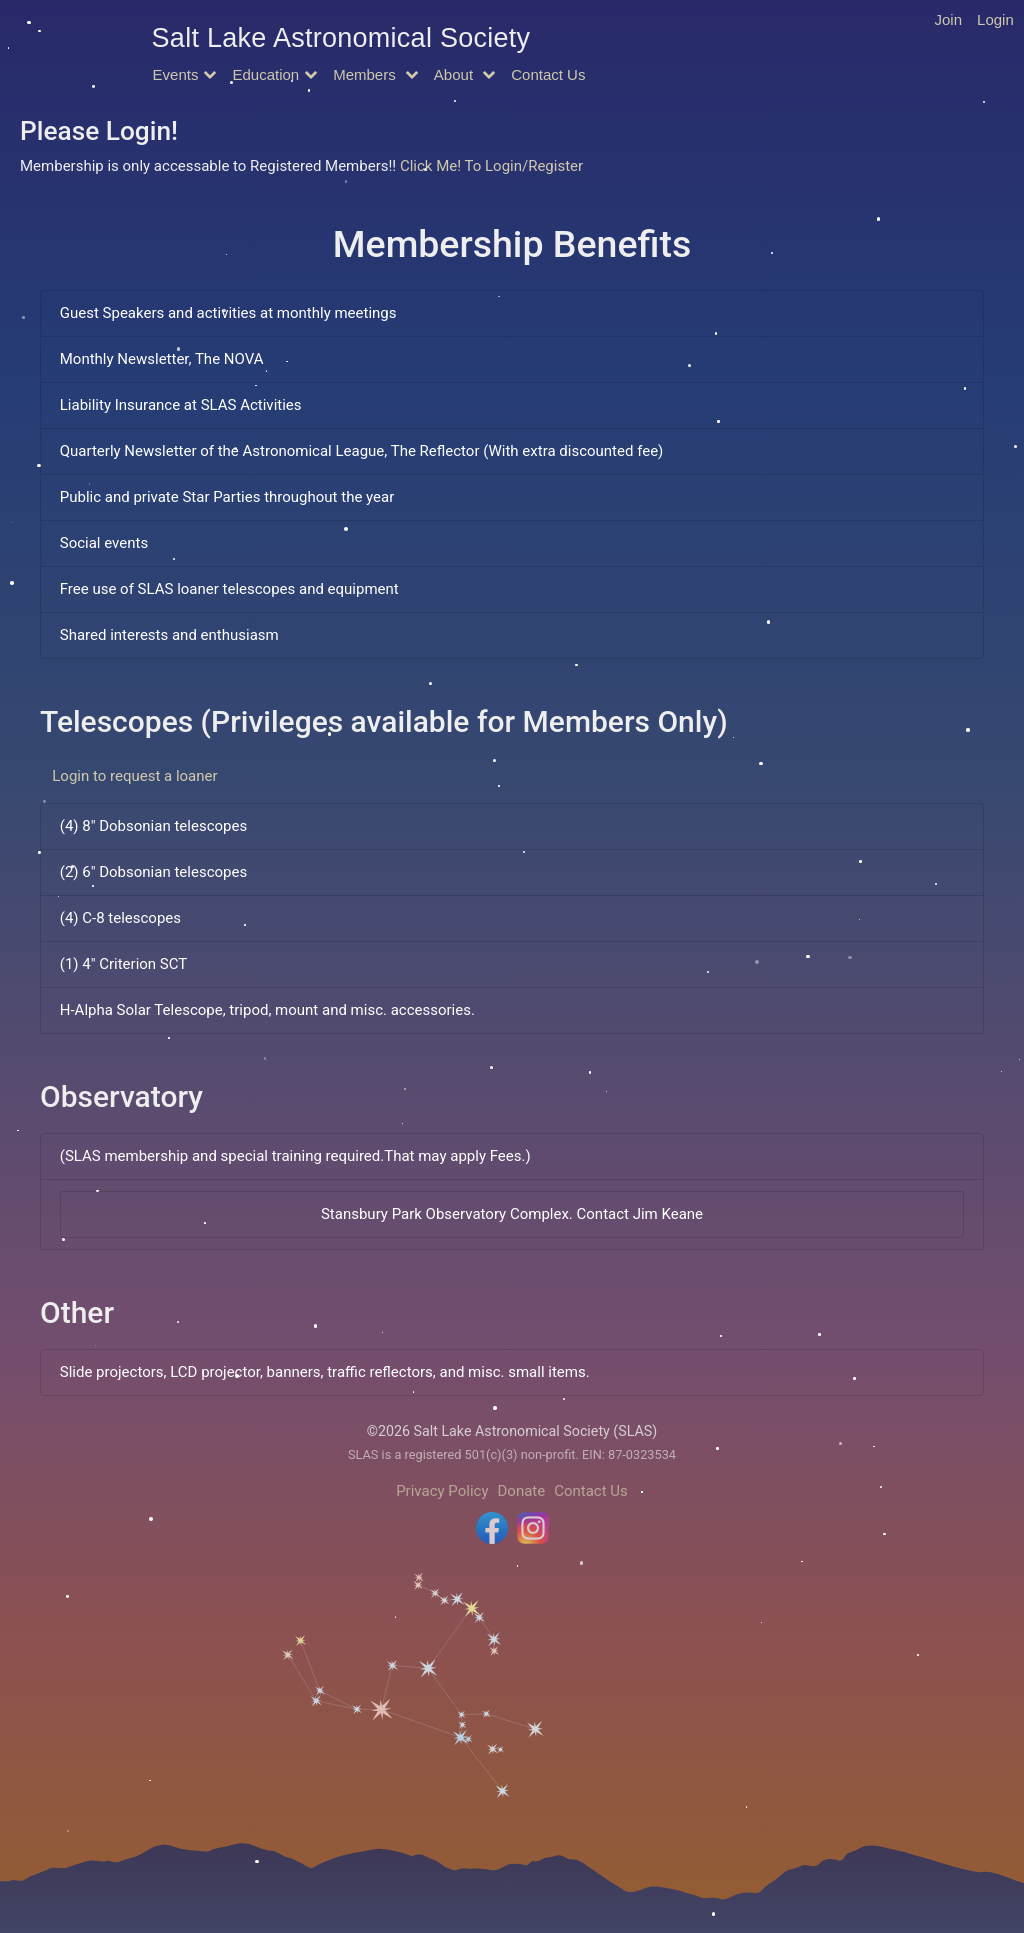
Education (265, 74)
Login (995, 19)
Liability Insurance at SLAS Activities (181, 405)
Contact (548, 74)
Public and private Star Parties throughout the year (227, 497)
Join (949, 19)
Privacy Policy (442, 1491)
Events (176, 74)
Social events (104, 543)
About (455, 74)
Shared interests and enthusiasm (169, 635)
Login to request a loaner (134, 776)
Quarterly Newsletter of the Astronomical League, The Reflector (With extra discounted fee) (362, 451)
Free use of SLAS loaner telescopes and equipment (229, 589)
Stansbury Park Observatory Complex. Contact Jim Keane (512, 1214)
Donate (522, 1491)
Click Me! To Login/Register (491, 166)
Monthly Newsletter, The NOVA (162, 359)
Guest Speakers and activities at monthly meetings (228, 313)
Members (366, 74)
